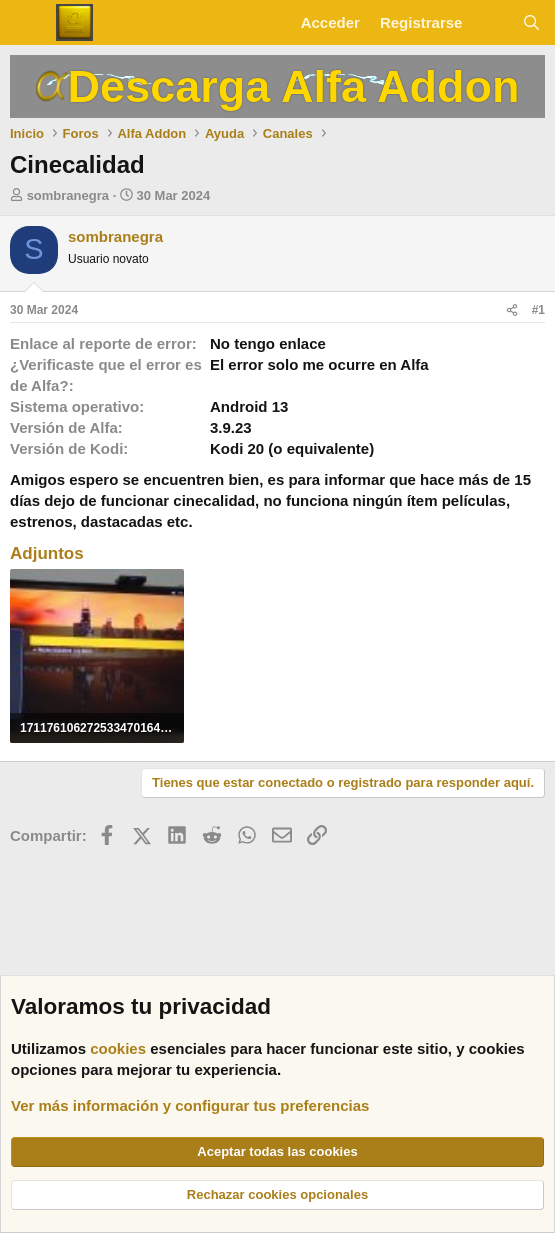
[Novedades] (491, 22)
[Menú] (27, 23)
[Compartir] (512, 310)
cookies (118, 1048)
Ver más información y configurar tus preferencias (190, 1105)
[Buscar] (531, 22)
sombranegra (68, 195)
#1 (538, 310)
